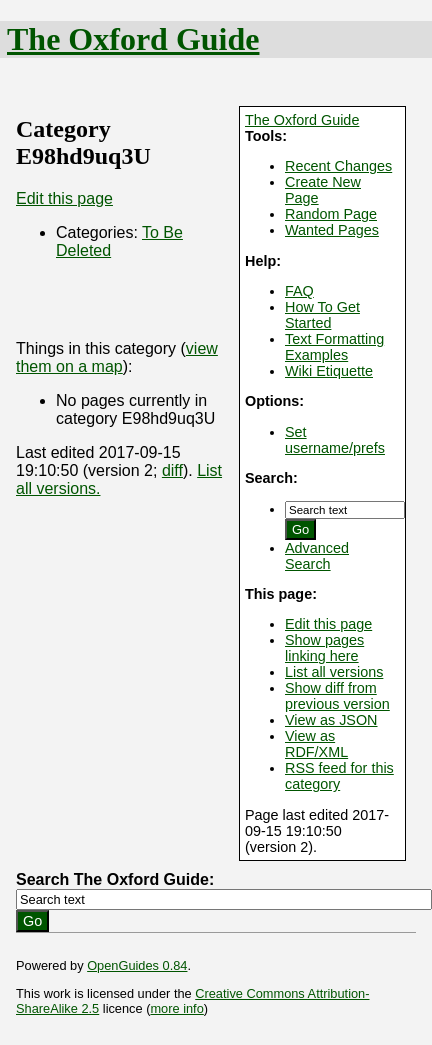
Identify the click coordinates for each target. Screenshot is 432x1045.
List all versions (334, 672)
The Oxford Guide (133, 39)
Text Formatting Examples (334, 347)
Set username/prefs (335, 440)
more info (176, 1008)
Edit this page (328, 624)
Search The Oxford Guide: (115, 879)
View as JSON (331, 720)
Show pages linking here (324, 648)
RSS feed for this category (339, 776)
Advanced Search (317, 556)
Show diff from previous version (337, 696)
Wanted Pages (332, 230)
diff (172, 470)
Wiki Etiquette (329, 371)
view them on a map (117, 357)
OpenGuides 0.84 (137, 965)
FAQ (299, 291)
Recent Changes (338, 166)
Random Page (331, 214)
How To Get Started (322, 315)
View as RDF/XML (316, 744)
